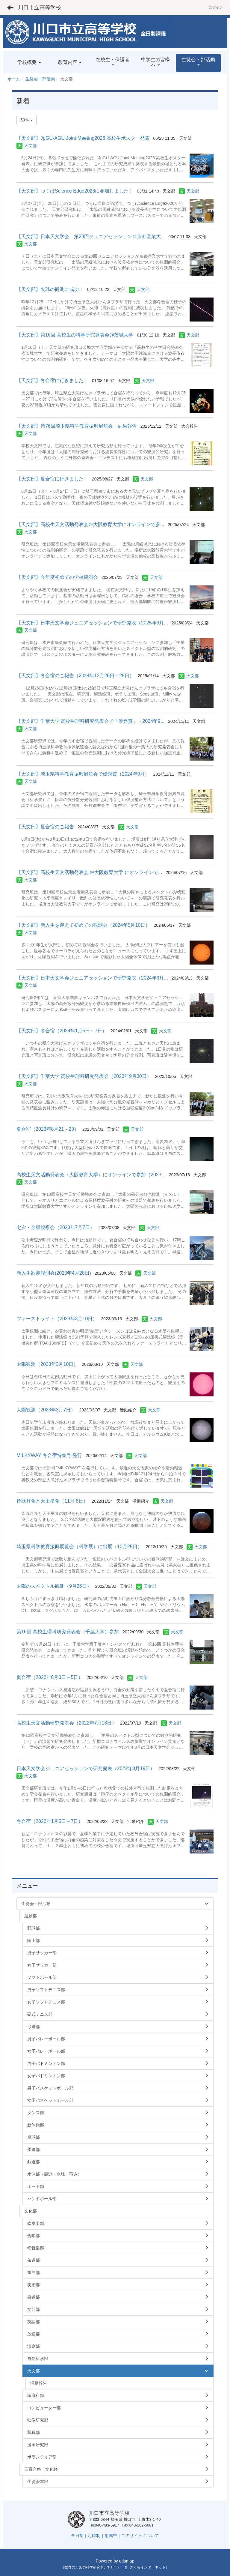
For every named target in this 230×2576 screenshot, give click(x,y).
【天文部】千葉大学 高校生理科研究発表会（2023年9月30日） (84, 1076)
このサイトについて (140, 2535)
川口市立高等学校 (39, 7)
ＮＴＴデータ (117, 2567)
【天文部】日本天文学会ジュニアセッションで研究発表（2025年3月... (92, 622)
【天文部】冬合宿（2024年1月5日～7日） (61, 1030)
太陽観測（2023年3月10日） (47, 1364)
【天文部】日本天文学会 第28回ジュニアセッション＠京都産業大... (90, 236)
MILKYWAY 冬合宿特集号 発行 (49, 1455)
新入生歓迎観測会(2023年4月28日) (53, 1273)
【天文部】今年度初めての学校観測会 (57, 577)
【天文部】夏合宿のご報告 (45, 826)
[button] (198, 63)
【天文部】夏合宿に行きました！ (52, 478)
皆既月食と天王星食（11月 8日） (52, 1500)
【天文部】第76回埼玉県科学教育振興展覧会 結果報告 (76, 426)
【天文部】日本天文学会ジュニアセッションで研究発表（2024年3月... (92, 977)
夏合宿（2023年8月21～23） (47, 1129)
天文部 (30, 145)
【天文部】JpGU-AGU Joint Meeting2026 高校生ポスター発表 (83, 138)
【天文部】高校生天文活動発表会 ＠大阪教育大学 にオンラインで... (89, 872)
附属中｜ (113, 2535)
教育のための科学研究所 (84, 2567)
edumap (126, 2561)
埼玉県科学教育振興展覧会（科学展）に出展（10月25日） (79, 1546)
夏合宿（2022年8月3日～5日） (49, 1677)
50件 (26, 120)
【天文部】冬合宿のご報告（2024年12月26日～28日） (75, 675)
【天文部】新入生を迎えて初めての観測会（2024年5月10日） (83, 925)
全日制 (77, 2535)
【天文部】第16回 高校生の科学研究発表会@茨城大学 (74, 334)
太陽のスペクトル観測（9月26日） (54, 1586)
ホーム (13, 78)
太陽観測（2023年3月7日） (45, 1409)
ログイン (215, 7)
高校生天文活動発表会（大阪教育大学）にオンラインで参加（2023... (90, 1174)
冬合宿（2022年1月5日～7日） (49, 1821)
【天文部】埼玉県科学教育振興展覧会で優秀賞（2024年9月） (83, 773)
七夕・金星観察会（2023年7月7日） (55, 1227)
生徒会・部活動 (40, 78)
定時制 (94, 2535)
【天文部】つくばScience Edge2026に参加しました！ (74, 190)
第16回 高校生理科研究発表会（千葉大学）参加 (67, 1631)
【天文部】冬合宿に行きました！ (52, 380)
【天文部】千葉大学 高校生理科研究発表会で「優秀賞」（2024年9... (90, 721)
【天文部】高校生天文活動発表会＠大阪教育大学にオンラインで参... (90, 524)
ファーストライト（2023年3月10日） (56, 1318)
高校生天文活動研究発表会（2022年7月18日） (66, 1722)
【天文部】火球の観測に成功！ (50, 289)
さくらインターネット (148, 2567)
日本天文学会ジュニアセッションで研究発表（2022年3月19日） (85, 1768)
